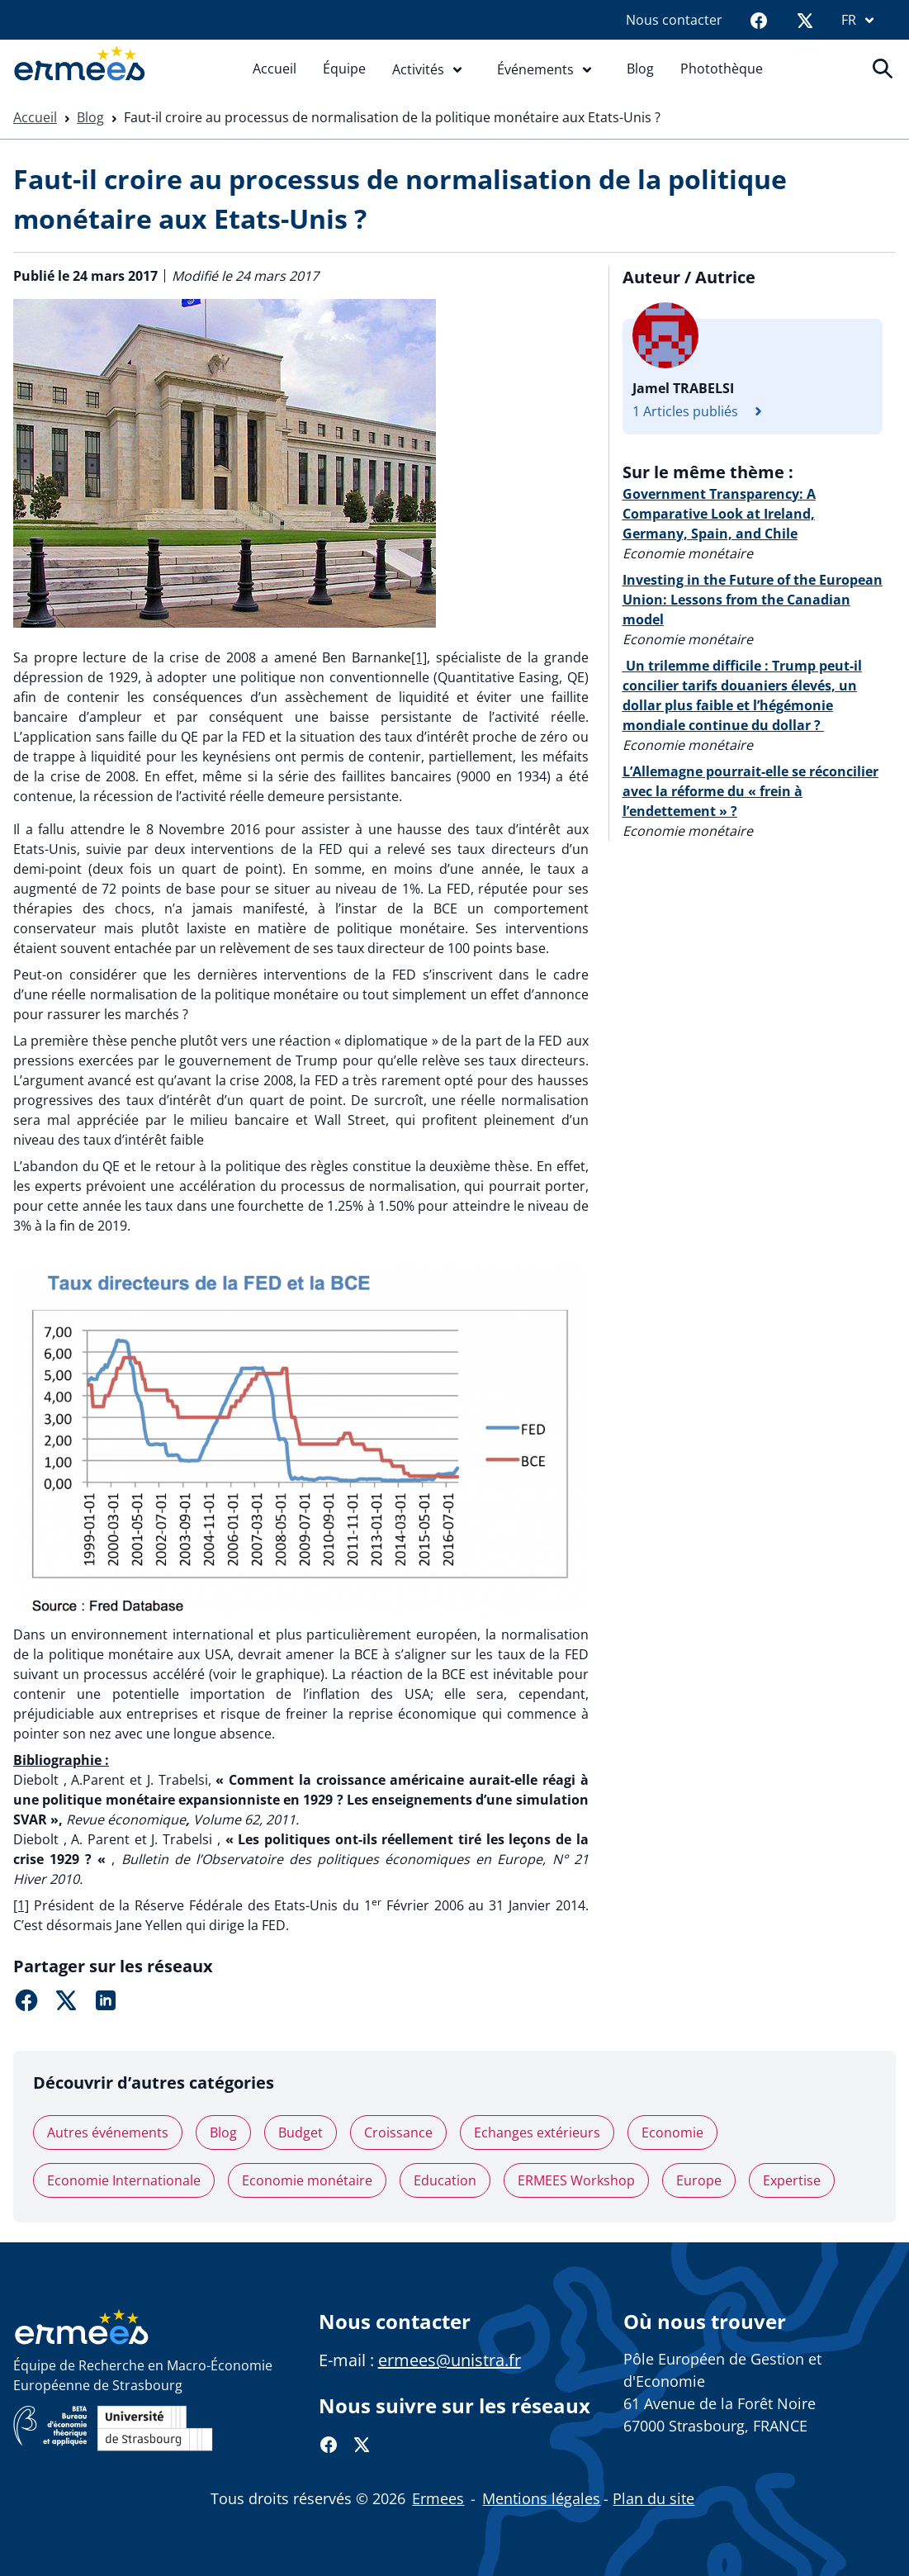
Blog (640, 68)
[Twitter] (805, 20)
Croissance (398, 2132)
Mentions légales (541, 2498)
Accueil (274, 68)
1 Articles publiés (701, 411)
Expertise (792, 2180)
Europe (699, 2180)
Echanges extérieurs (537, 2132)
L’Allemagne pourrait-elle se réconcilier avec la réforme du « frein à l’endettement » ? (750, 791)
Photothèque (721, 68)
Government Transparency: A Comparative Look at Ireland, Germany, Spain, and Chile (719, 514)
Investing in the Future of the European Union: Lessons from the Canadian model (753, 600)
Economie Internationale (124, 2180)
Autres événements (107, 2132)
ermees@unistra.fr (449, 2360)
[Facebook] (759, 20)
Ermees (438, 2498)
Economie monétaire (307, 2180)
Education (445, 2180)
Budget (300, 2132)
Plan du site (653, 2498)
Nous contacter (674, 20)
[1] (419, 657)
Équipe (344, 68)
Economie (672, 2132)
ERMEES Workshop (576, 2180)
